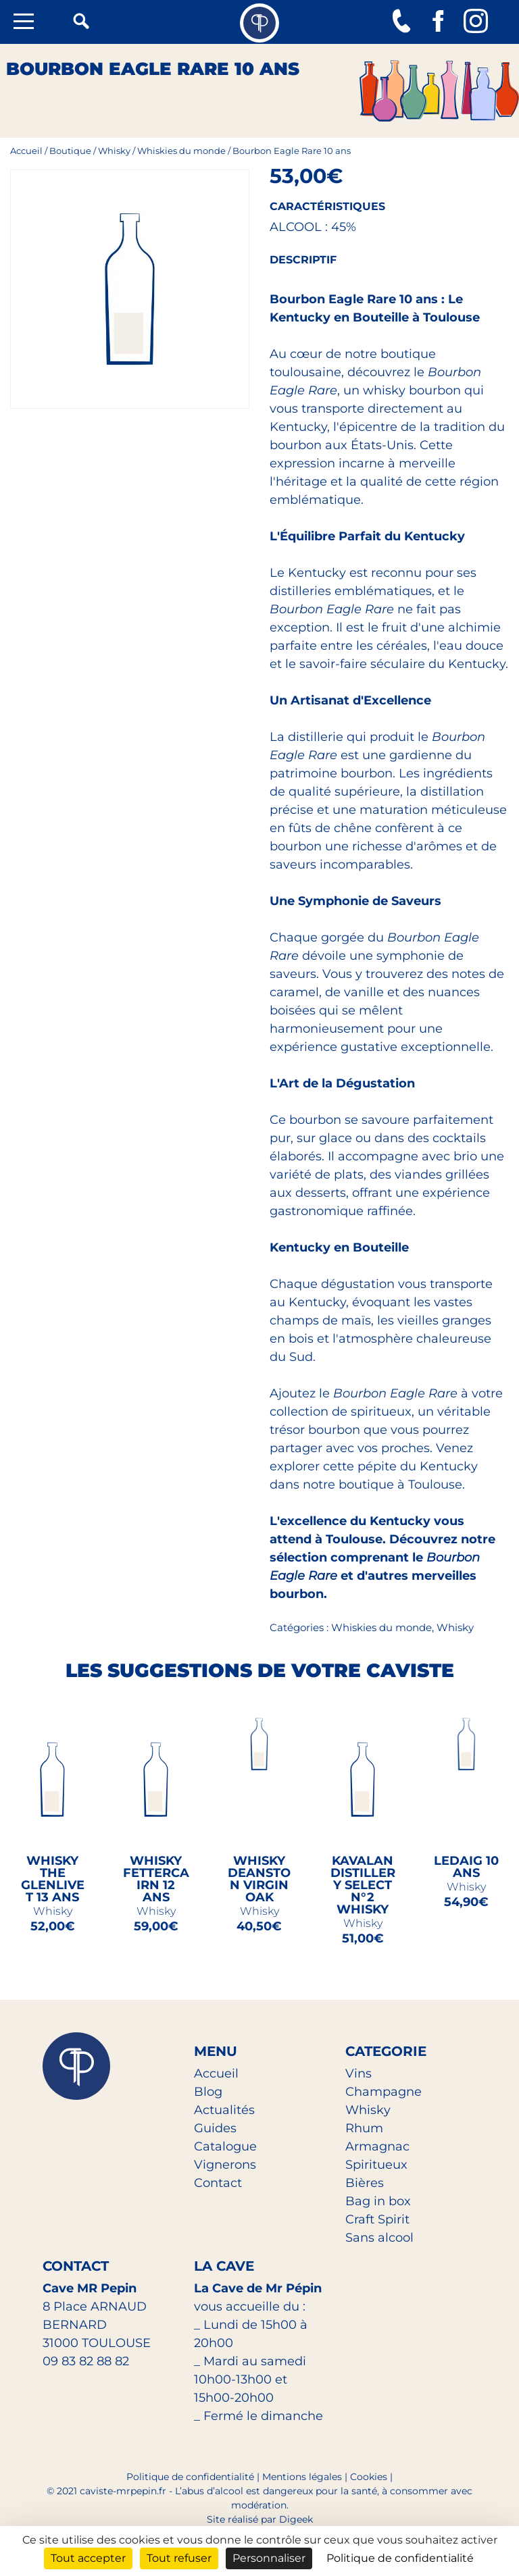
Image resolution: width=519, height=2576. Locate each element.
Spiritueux (376, 2164)
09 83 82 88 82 (86, 2361)
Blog (208, 2091)
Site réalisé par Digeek (260, 2519)
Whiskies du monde (181, 150)
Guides (215, 2128)
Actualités (224, 2110)
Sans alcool (379, 2237)
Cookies (368, 2477)
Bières (364, 2182)
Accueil (26, 150)
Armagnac (377, 2146)
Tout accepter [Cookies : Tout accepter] (88, 2558)
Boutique (70, 150)
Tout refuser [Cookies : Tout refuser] (179, 2558)
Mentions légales (302, 2477)
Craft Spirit (377, 2219)
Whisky (114, 150)
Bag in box (378, 2201)
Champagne (383, 2091)
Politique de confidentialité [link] (400, 2558)
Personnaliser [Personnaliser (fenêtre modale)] (268, 2558)
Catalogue (225, 2146)
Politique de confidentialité (190, 2477)
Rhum (364, 2128)
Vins (358, 2073)
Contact (218, 2182)
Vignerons (225, 2164)
